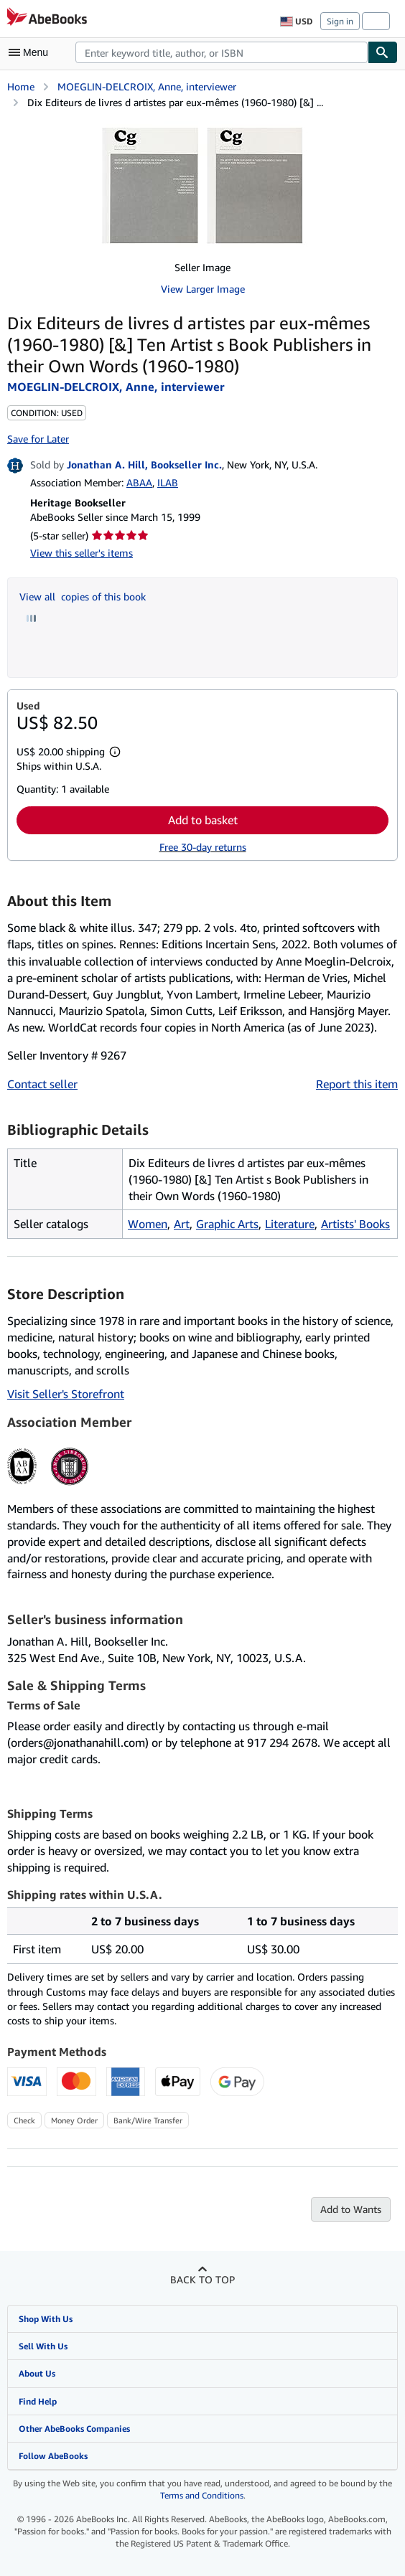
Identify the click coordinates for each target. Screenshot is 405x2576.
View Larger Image (203, 289)
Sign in (340, 21)
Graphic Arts (227, 1224)
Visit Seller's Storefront (65, 1394)
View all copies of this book (82, 596)
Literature (290, 1224)
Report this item (357, 1084)
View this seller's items (81, 553)
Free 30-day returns (202, 847)
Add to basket (203, 820)
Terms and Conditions (201, 2495)
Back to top (202, 2279)
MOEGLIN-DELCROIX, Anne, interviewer (146, 86)
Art (182, 1224)
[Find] (382, 52)
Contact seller (42, 1084)
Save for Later (38, 439)
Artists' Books (355, 1224)
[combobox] (221, 52)
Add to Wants (350, 2209)
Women (147, 1224)
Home (20, 86)
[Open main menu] (32, 52)
